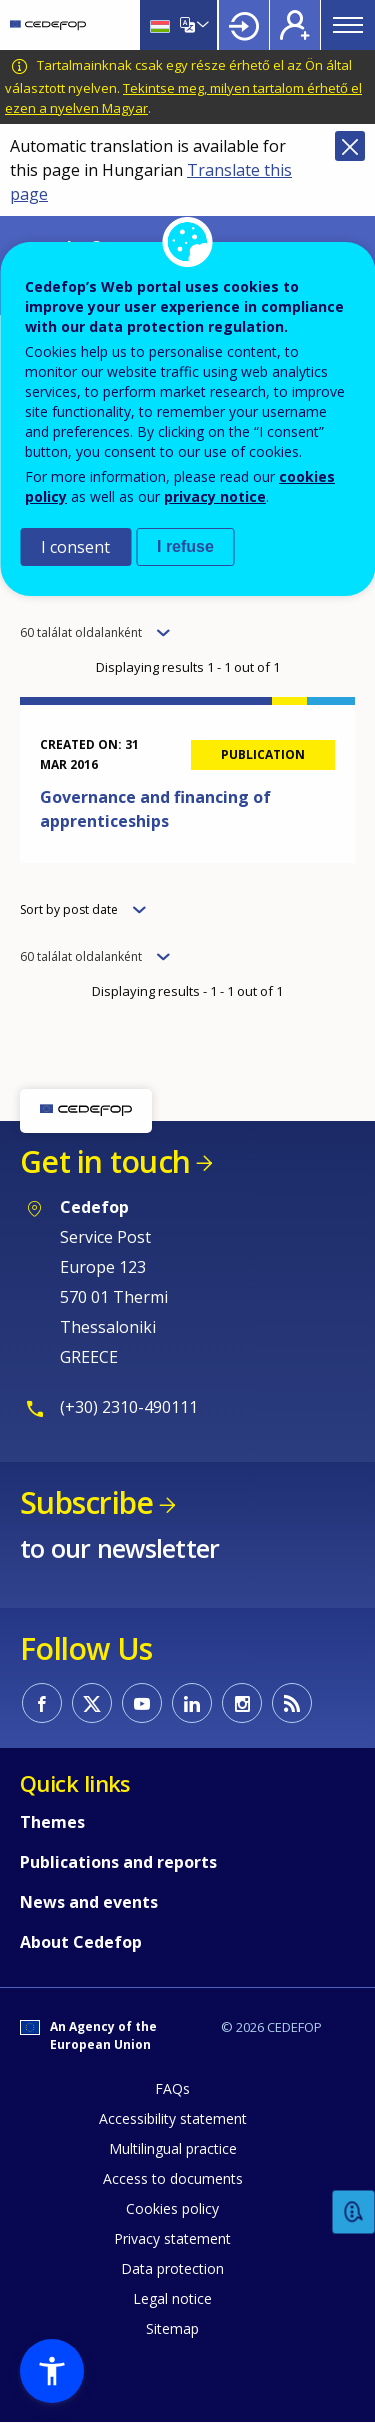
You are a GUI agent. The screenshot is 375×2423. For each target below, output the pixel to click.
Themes (52, 1822)
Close (350, 146)
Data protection (172, 2268)
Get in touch (105, 1161)
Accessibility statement (173, 2118)
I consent (75, 547)
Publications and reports (118, 1862)
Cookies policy (172, 2208)
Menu (348, 25)
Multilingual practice (173, 2148)
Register (295, 25)
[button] (52, 2371)
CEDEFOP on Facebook (42, 1703)
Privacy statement (172, 2238)
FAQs (172, 2088)
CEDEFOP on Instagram (242, 1703)
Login (244, 25)
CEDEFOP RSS (292, 1703)
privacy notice (215, 496)
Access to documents (173, 2178)
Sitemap (172, 2328)
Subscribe (86, 1502)
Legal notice (172, 2298)
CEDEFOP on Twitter (92, 1703)
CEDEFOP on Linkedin (192, 1703)
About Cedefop (81, 1942)
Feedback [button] (354, 2212)
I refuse (185, 546)
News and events (89, 1902)
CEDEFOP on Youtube (142, 1703)
